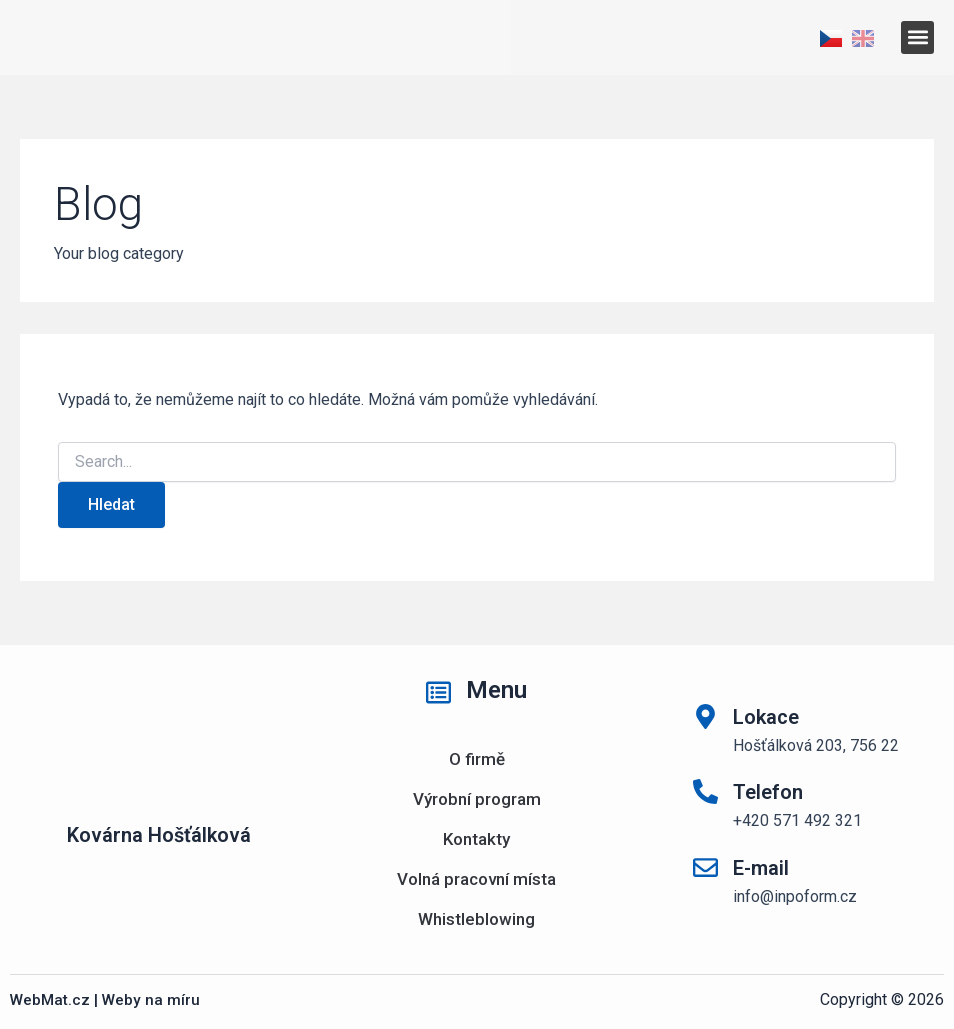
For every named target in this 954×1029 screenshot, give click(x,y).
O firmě (477, 759)
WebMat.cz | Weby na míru (106, 999)
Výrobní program (477, 799)
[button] (917, 37)
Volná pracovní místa (476, 879)
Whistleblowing (476, 919)
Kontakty (476, 839)
